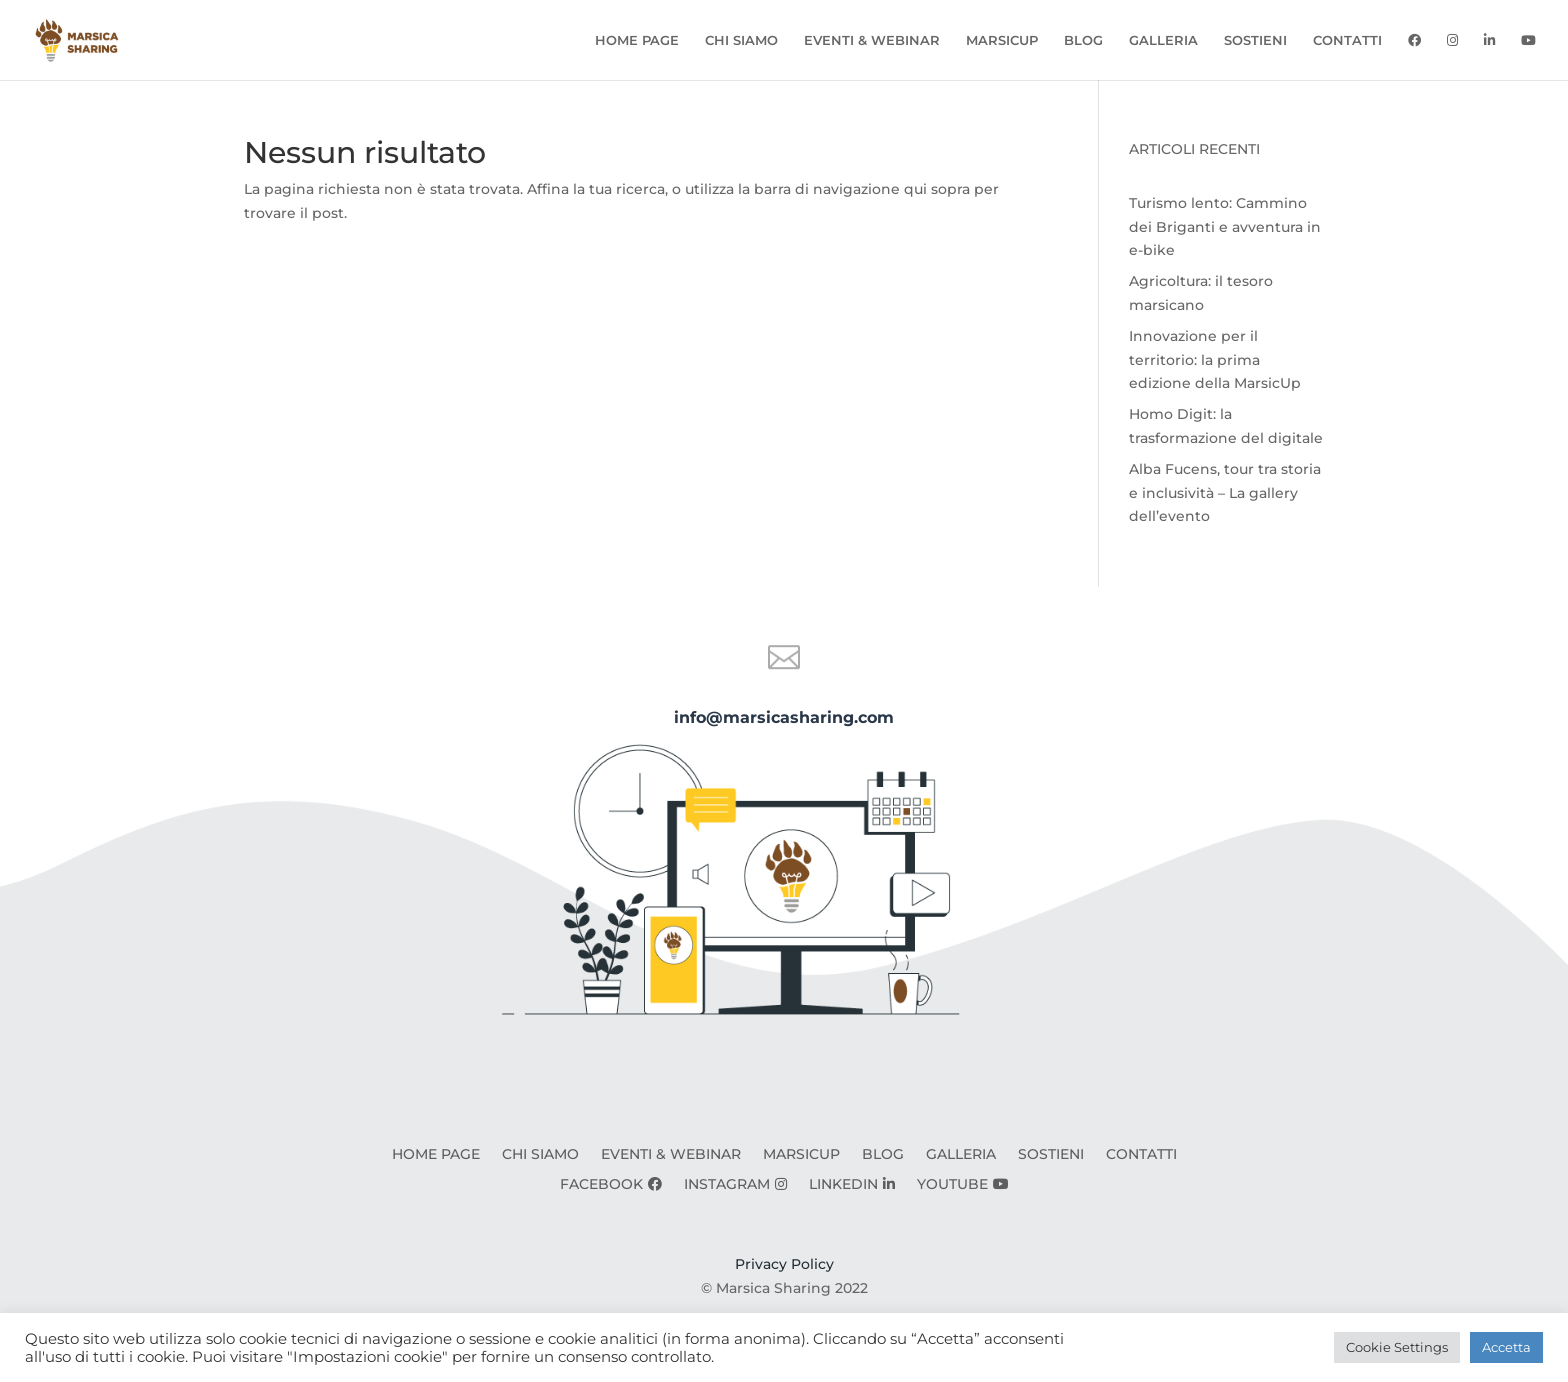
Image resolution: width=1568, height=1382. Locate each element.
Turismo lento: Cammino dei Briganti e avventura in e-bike (1225, 227)
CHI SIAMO (741, 40)
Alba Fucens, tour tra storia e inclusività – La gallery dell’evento (1225, 493)
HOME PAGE (637, 40)
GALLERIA (1163, 40)
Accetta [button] (1506, 1347)
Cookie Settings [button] (1397, 1347)
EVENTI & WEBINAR (872, 40)
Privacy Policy (784, 1264)
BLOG (1083, 40)
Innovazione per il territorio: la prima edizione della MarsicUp (1215, 360)
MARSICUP (1002, 40)
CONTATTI (1347, 40)
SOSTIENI (1255, 40)
